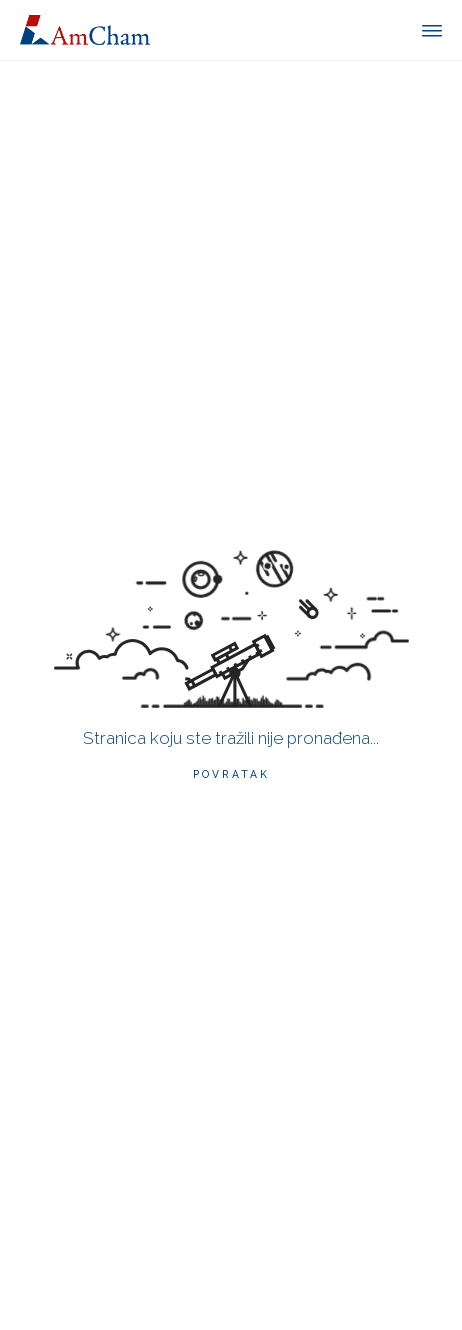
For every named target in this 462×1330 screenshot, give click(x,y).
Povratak (231, 774)
